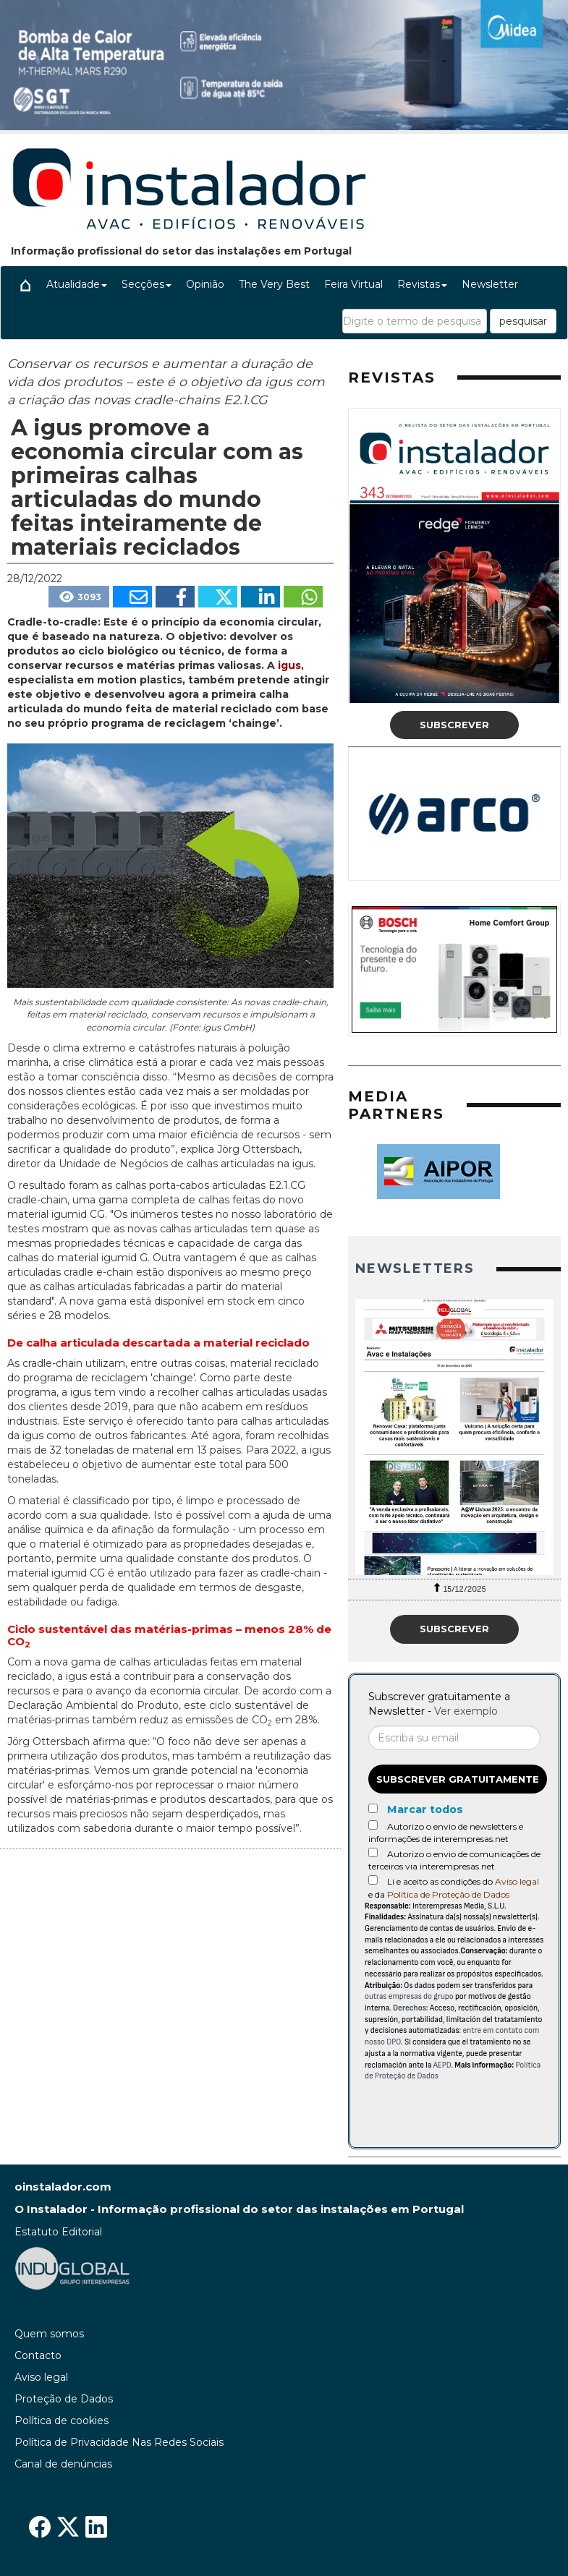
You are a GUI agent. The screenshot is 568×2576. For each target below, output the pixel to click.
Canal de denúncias (63, 2463)
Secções (146, 284)
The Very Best (274, 284)
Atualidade (76, 284)
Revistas (422, 284)
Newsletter (490, 284)
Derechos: (410, 2008)
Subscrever (454, 724)
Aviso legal (517, 1881)
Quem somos (49, 2333)
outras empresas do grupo (409, 1996)
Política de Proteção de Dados (448, 1894)
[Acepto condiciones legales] (373, 1880)
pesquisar (523, 321)
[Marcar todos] (373, 1808)
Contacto (38, 2355)
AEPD (442, 2065)
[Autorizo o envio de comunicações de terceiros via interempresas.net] (373, 1852)
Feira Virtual (353, 284)
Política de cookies (61, 2420)
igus (289, 665)
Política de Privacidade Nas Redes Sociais (119, 2442)
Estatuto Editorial (58, 2231)
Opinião (205, 284)
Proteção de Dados (63, 2398)
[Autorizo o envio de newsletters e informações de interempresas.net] (373, 1825)
